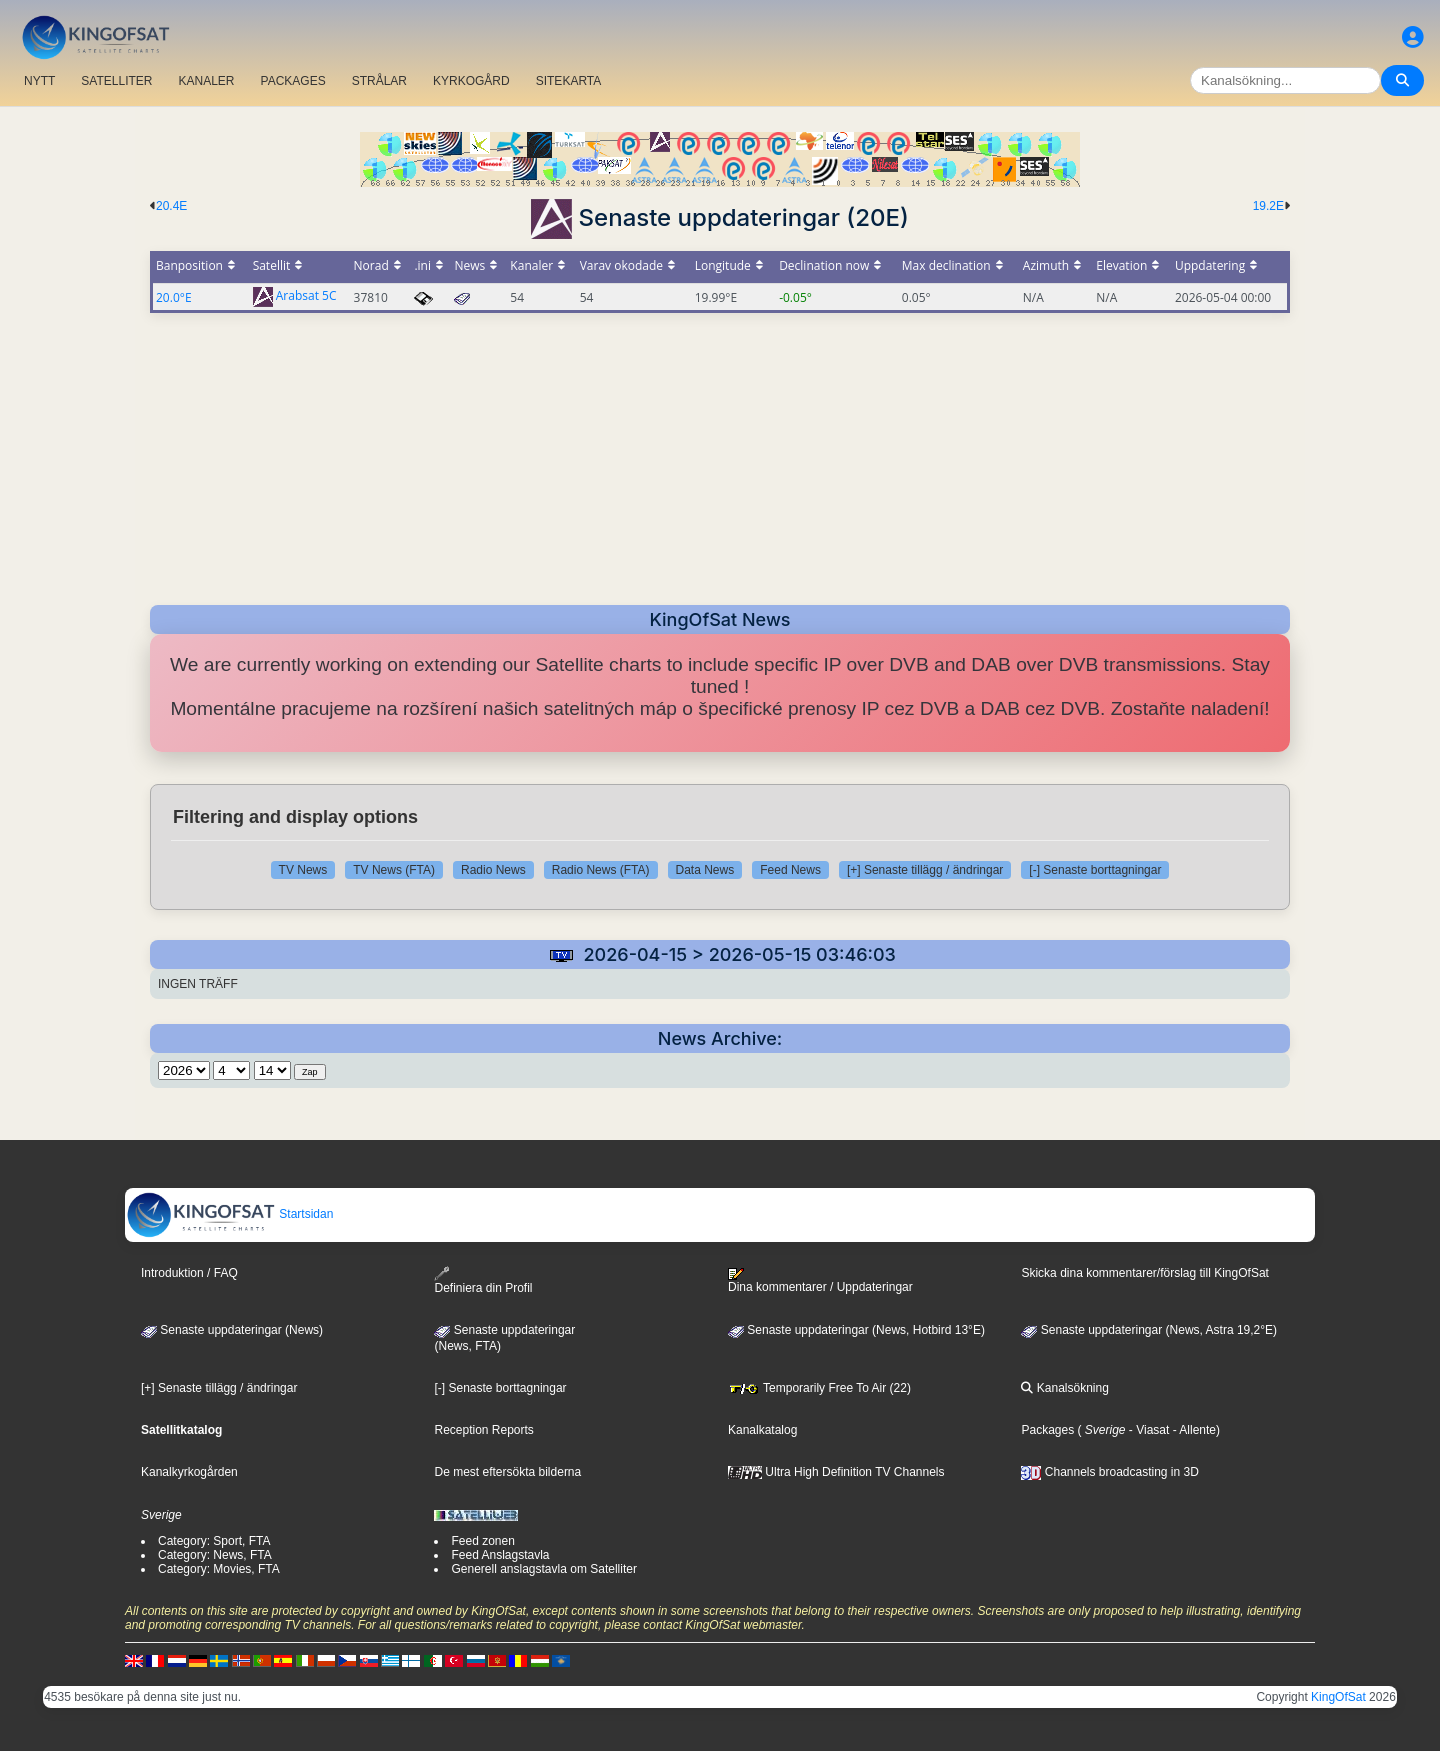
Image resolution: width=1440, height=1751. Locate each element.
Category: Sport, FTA (214, 1541)
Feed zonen (482, 1541)
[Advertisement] (720, 453)
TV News (303, 870)
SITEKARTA (569, 81)
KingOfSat (1338, 1697)
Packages (1047, 1430)
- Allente (1192, 1430)
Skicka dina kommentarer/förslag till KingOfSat (1144, 1273)
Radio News (493, 870)
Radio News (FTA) (601, 870)
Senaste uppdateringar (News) (232, 1330)
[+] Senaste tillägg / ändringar (925, 870)
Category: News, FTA (215, 1555)
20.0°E (174, 297)
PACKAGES (293, 81)
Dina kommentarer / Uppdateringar (820, 1281)
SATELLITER (116, 81)
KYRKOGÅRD (471, 81)
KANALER (206, 81)
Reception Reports (483, 1430)
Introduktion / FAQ (189, 1273)
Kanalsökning (1064, 1388)
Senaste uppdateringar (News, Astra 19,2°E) (1149, 1330)
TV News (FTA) (394, 870)
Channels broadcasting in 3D (1109, 1472)
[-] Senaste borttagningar (1095, 870)
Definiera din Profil (483, 1280)
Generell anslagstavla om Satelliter (543, 1569)
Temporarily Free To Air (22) (819, 1388)
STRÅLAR (379, 81)
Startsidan (229, 1214)
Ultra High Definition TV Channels (836, 1472)
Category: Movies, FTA (219, 1569)
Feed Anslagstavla (500, 1555)
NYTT (39, 81)
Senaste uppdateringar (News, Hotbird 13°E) (856, 1330)
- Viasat (1148, 1430)
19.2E (1268, 206)
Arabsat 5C (306, 296)
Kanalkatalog (762, 1430)
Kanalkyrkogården (189, 1472)
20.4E (171, 206)
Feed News (790, 870)
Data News (705, 870)
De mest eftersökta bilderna (507, 1472)
